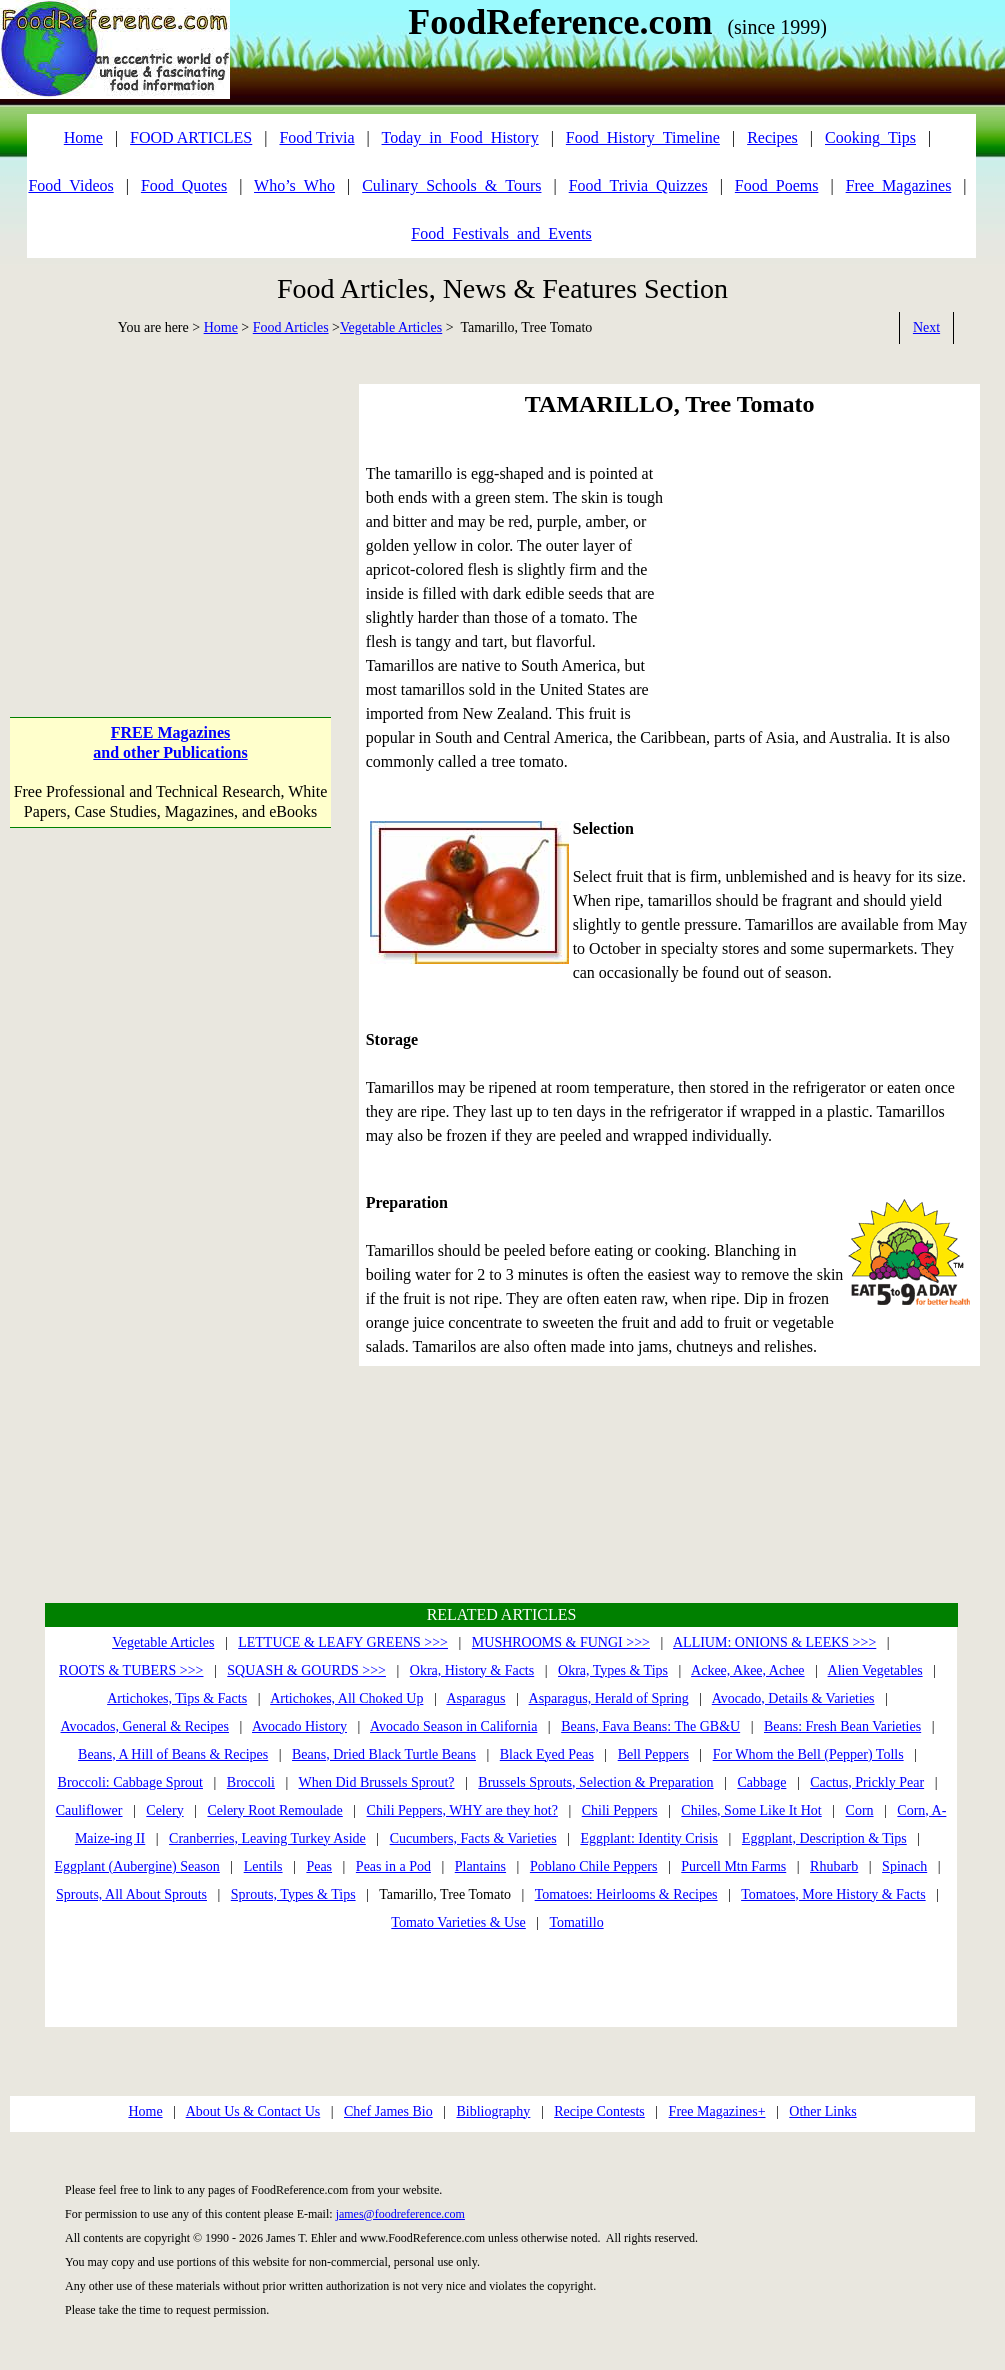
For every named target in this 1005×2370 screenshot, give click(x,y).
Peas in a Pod (393, 1866)
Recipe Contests (599, 2111)
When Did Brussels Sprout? (377, 1782)
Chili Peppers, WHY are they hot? (462, 1810)
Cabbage (761, 1782)
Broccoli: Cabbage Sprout (130, 1782)
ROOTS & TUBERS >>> (131, 1670)
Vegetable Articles (391, 327)
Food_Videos (70, 185)
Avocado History (299, 1726)
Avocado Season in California (453, 1726)
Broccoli (251, 1782)
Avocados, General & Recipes (145, 1726)
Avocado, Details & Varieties (793, 1698)
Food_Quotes (184, 185)
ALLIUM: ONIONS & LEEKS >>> (774, 1642)
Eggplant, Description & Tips (824, 1838)
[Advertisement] (170, 509)
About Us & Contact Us (253, 2111)
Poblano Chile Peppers (594, 1866)
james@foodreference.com (400, 2214)
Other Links (822, 2111)
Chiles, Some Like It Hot (751, 1810)
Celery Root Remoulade (274, 1810)
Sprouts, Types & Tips (293, 1894)
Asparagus (475, 1698)
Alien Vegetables (875, 1670)
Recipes (772, 137)
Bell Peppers (653, 1754)
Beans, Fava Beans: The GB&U (650, 1726)
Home (221, 327)
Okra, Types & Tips (613, 1670)
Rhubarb (834, 1866)
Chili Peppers (620, 1810)
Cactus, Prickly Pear (867, 1782)
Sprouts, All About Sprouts (131, 1894)
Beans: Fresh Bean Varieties (842, 1726)
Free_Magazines (899, 185)
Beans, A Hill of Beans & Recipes (173, 1754)
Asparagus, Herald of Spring (609, 1698)
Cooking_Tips (870, 137)
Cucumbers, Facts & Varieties (473, 1838)
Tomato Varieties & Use (458, 1922)
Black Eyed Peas (547, 1754)
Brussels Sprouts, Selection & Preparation (595, 1782)
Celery (164, 1810)
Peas (319, 1866)
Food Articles (291, 327)
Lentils (263, 1866)
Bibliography (493, 2111)
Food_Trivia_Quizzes (638, 185)
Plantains (480, 1866)
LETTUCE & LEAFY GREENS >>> (343, 1642)
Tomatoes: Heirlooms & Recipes (626, 1894)
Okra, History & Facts (472, 1670)
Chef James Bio (388, 2111)
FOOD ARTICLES (191, 137)
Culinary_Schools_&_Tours (451, 185)
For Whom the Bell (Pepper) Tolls (808, 1754)
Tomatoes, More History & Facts (833, 1894)
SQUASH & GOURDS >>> (306, 1670)
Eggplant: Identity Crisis (649, 1838)
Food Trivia (316, 137)
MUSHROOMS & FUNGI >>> (561, 1642)
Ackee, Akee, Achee (748, 1670)
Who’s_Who (294, 185)
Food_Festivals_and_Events (501, 233)
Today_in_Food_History (460, 137)
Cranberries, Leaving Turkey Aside (267, 1838)
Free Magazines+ (717, 2111)
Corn (860, 1810)
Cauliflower (89, 1810)
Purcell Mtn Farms (733, 1866)
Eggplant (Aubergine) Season (136, 1866)
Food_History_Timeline (643, 137)
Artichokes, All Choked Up (346, 1698)
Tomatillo (576, 1922)
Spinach (904, 1866)
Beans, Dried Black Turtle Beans (384, 1754)
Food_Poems (777, 185)
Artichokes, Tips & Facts (177, 1698)
